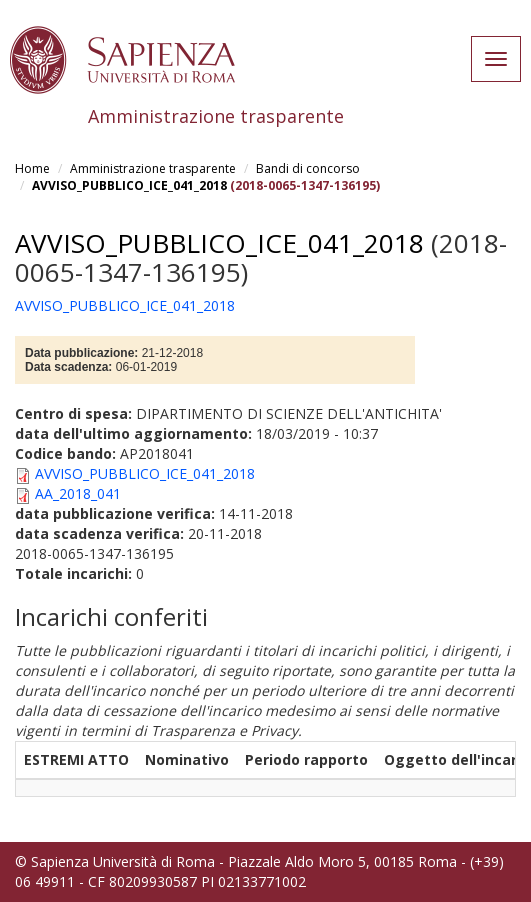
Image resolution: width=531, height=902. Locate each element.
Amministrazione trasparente (153, 168)
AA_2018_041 (78, 493)
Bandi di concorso (308, 168)
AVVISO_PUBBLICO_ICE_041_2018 (129, 185)
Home (32, 168)
